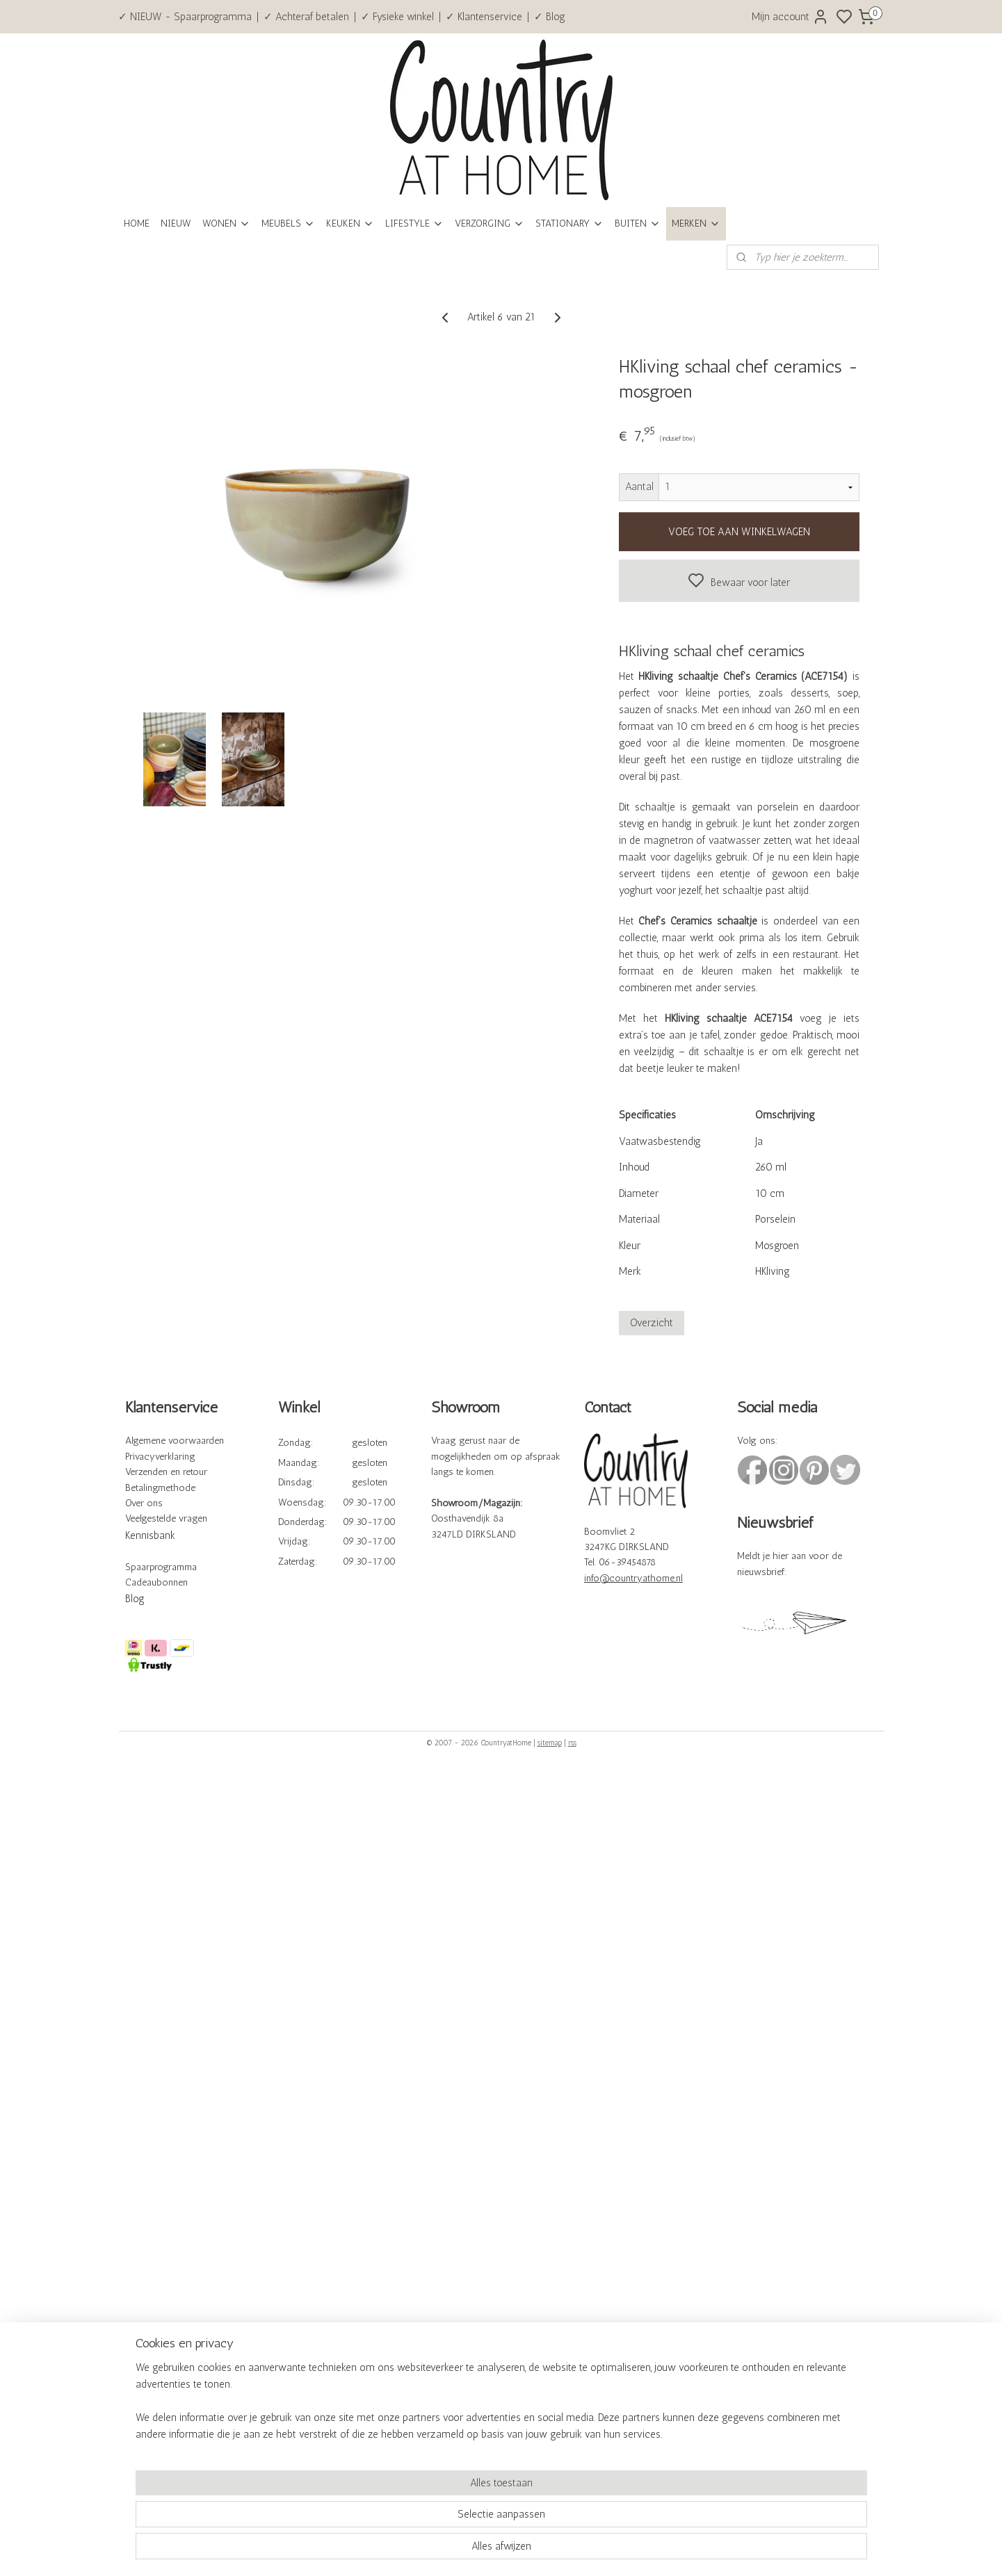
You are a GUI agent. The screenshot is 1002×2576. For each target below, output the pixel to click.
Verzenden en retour (166, 1472)
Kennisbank (150, 1535)
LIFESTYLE (414, 223)
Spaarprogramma (161, 1567)
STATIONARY (569, 223)
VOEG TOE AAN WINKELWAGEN (738, 531)
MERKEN (696, 223)
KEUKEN (350, 223)
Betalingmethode (160, 1488)
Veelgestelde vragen (166, 1518)
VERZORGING (489, 223)
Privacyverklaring (160, 1456)
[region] (409, 2517)
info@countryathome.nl (633, 1578)
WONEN (226, 223)
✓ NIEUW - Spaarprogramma (185, 16)
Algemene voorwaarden (174, 1440)
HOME (137, 223)
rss (572, 1742)
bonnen (172, 1582)
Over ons (144, 1503)
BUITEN (638, 223)
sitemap (550, 1742)
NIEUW (176, 223)
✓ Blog (549, 16)
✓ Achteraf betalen (306, 16)
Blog (135, 1598)
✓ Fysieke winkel (397, 16)
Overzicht (650, 1322)
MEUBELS (288, 223)
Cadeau (140, 1582)
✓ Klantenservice (484, 16)
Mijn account (790, 16)
